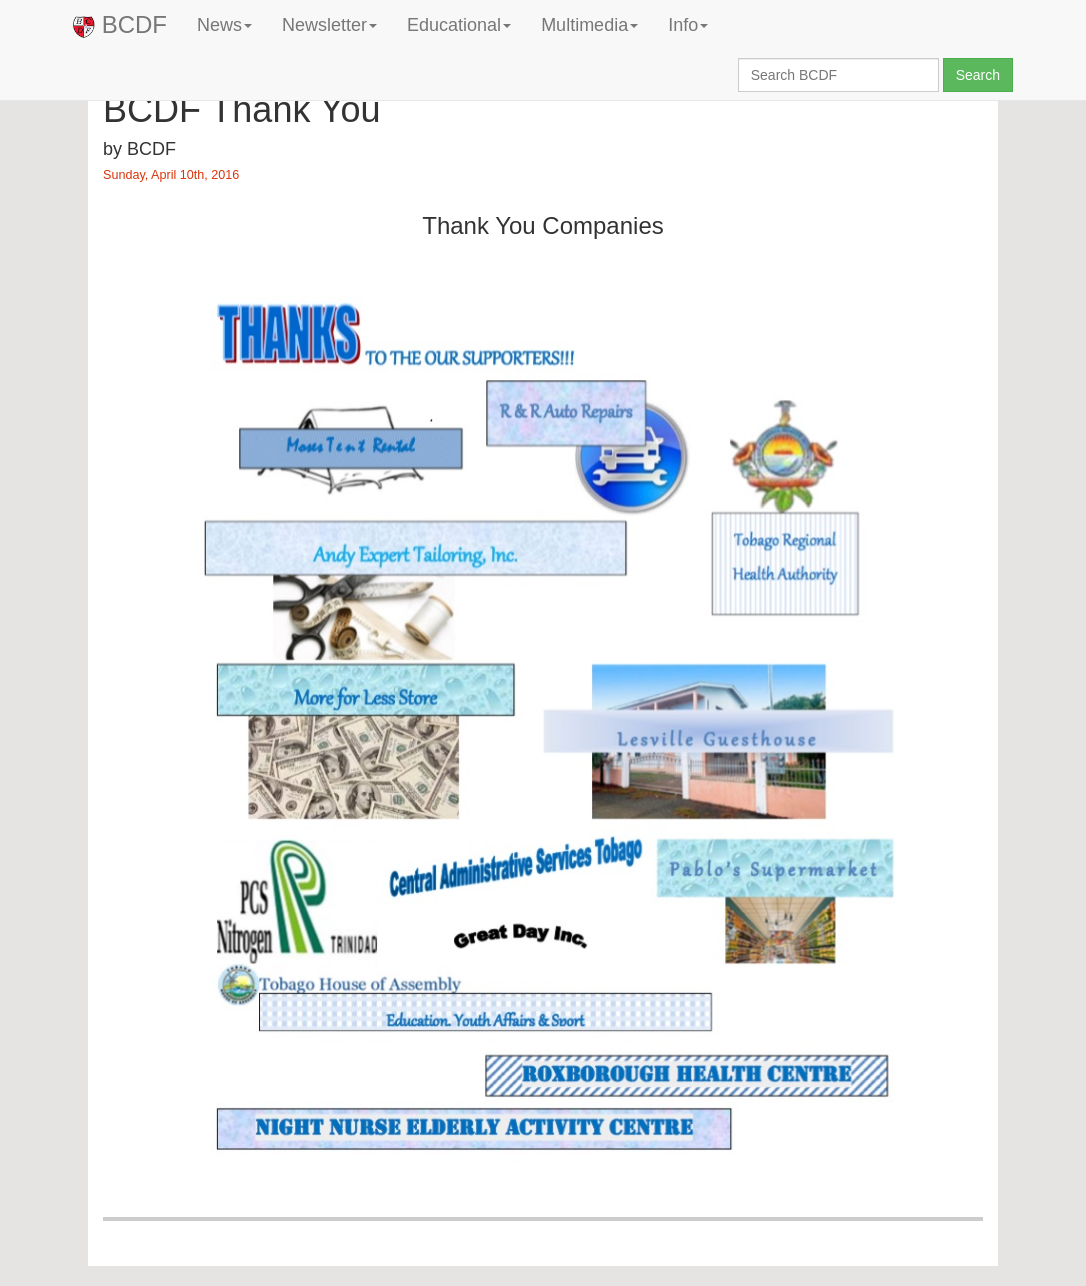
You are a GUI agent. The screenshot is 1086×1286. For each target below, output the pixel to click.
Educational (459, 25)
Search (978, 75)
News (224, 25)
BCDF (120, 24)
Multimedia (589, 25)
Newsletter (329, 25)
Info (688, 25)
